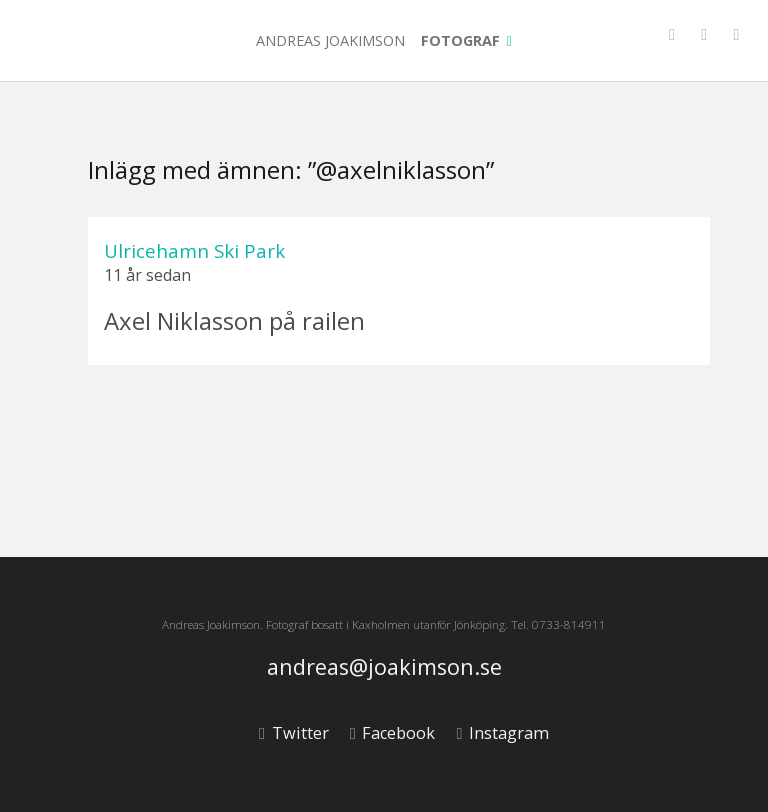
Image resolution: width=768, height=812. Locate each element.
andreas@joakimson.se (384, 667)
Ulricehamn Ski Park (194, 250)
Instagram (502, 733)
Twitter (293, 733)
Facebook (392, 733)
